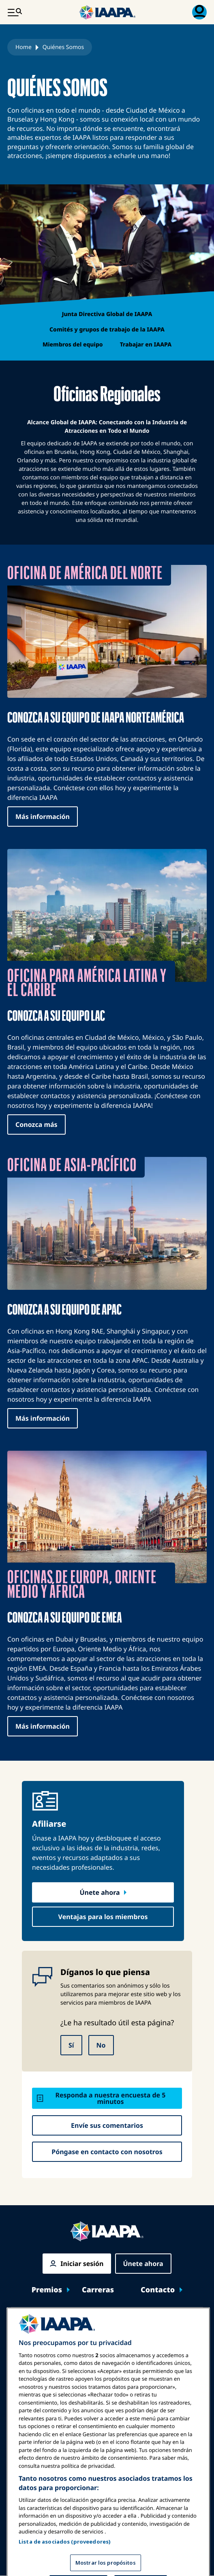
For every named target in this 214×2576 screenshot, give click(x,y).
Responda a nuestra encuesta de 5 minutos (111, 2098)
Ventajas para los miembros (103, 1916)
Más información (42, 816)
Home (23, 47)
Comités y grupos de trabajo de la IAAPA (107, 329)
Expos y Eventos (45, 2318)
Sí (71, 2045)
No (101, 2045)
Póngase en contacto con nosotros (107, 2151)
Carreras (98, 2290)
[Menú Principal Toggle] (14, 12)
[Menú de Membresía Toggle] (199, 12)
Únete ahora (99, 1892)
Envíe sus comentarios (107, 2125)
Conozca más (36, 1124)
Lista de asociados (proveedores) (65, 2559)
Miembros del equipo (73, 344)
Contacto (158, 2290)
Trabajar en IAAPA (145, 344)
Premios (47, 2290)
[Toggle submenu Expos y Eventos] (195, 2318)
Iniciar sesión (81, 2263)
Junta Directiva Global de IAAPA (107, 314)
